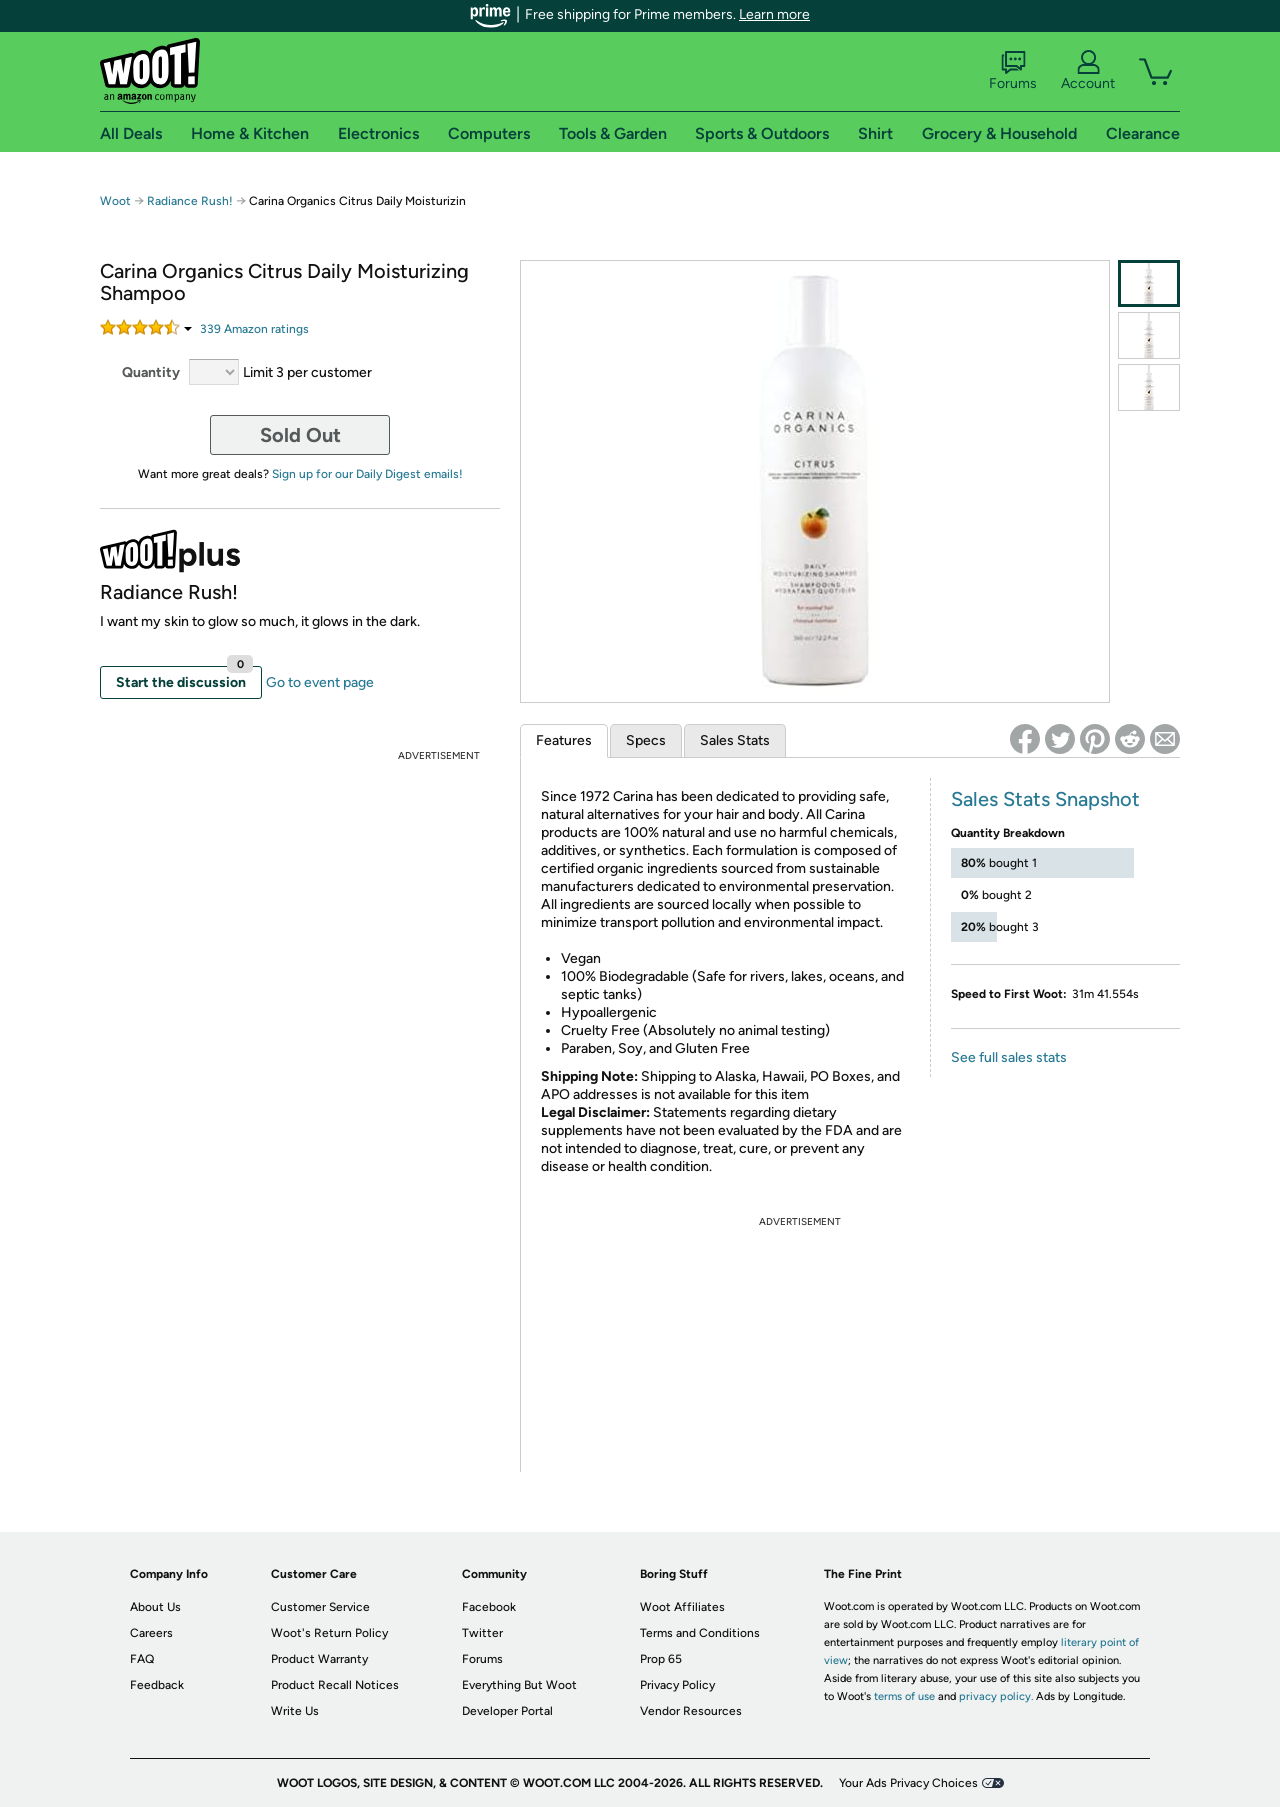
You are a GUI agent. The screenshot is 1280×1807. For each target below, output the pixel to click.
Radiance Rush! (190, 201)
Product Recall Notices (335, 1685)
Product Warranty (319, 1659)
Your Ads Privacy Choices (908, 1783)
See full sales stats (1009, 1057)
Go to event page (320, 682)
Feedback (157, 1685)
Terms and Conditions (700, 1633)
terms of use (904, 1696)
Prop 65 (661, 1659)
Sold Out (300, 435)
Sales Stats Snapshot (1045, 799)
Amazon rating (254, 329)
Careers (151, 1633)
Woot (115, 201)
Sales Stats (735, 740)
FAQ (142, 1659)
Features (564, 740)
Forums (1013, 71)
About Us (155, 1607)
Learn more (774, 14)
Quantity (151, 372)
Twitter (482, 1633)
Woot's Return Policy (329, 1633)
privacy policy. (996, 1696)
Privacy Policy (677, 1685)
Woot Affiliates (682, 1607)
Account (1088, 71)
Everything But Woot (519, 1685)
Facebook (489, 1607)
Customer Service (320, 1607)
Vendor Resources (691, 1711)
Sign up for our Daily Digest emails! (367, 474)
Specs (646, 740)
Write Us (295, 1711)
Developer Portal (507, 1711)
